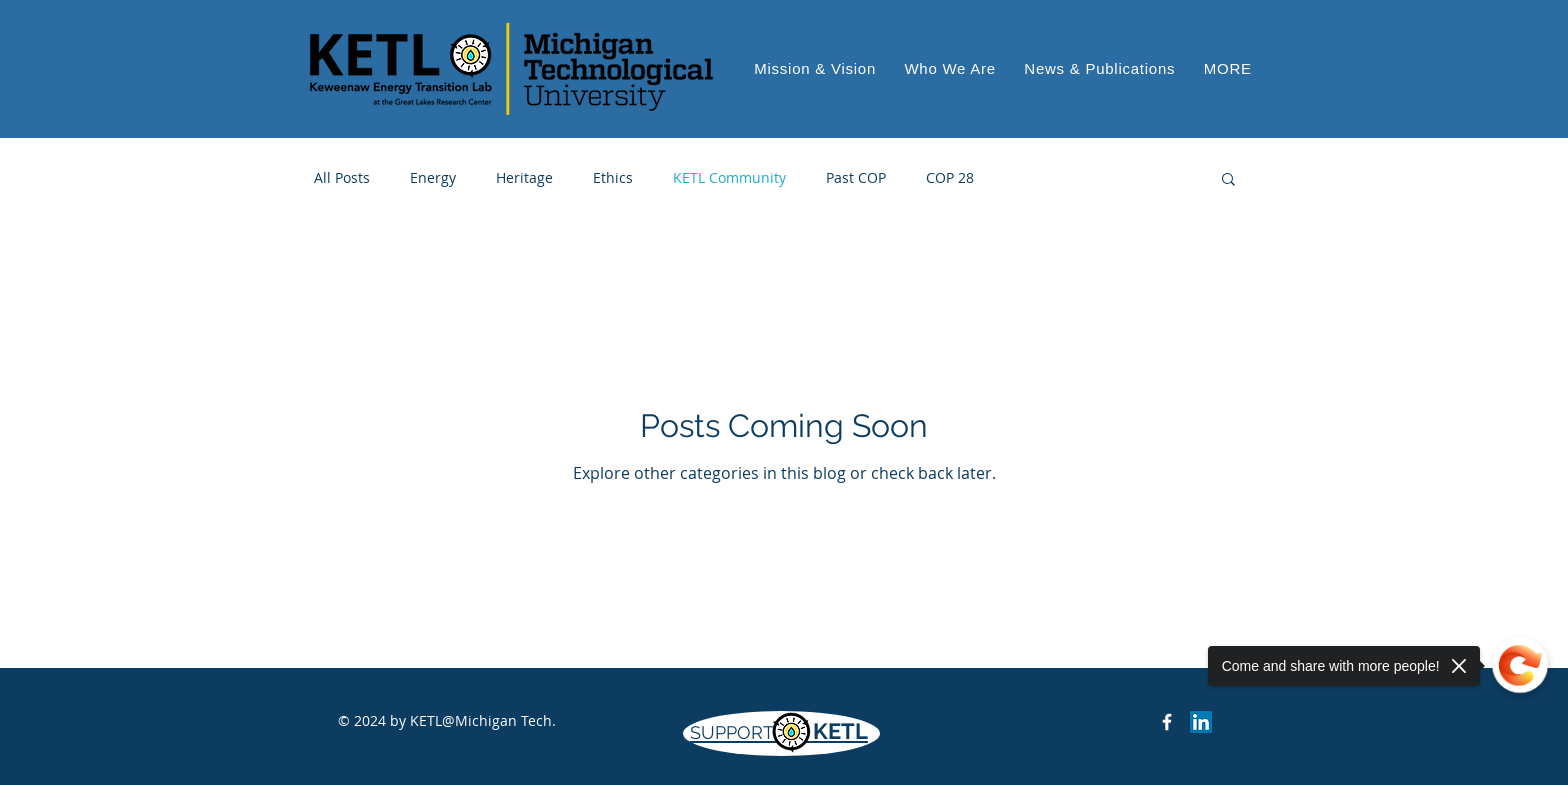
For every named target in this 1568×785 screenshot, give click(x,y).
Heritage (524, 177)
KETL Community (729, 177)
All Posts (342, 177)
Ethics (613, 177)
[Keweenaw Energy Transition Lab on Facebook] (1167, 722)
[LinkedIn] (1201, 722)
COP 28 (950, 177)
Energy (433, 177)
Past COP (856, 177)
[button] (1228, 68)
